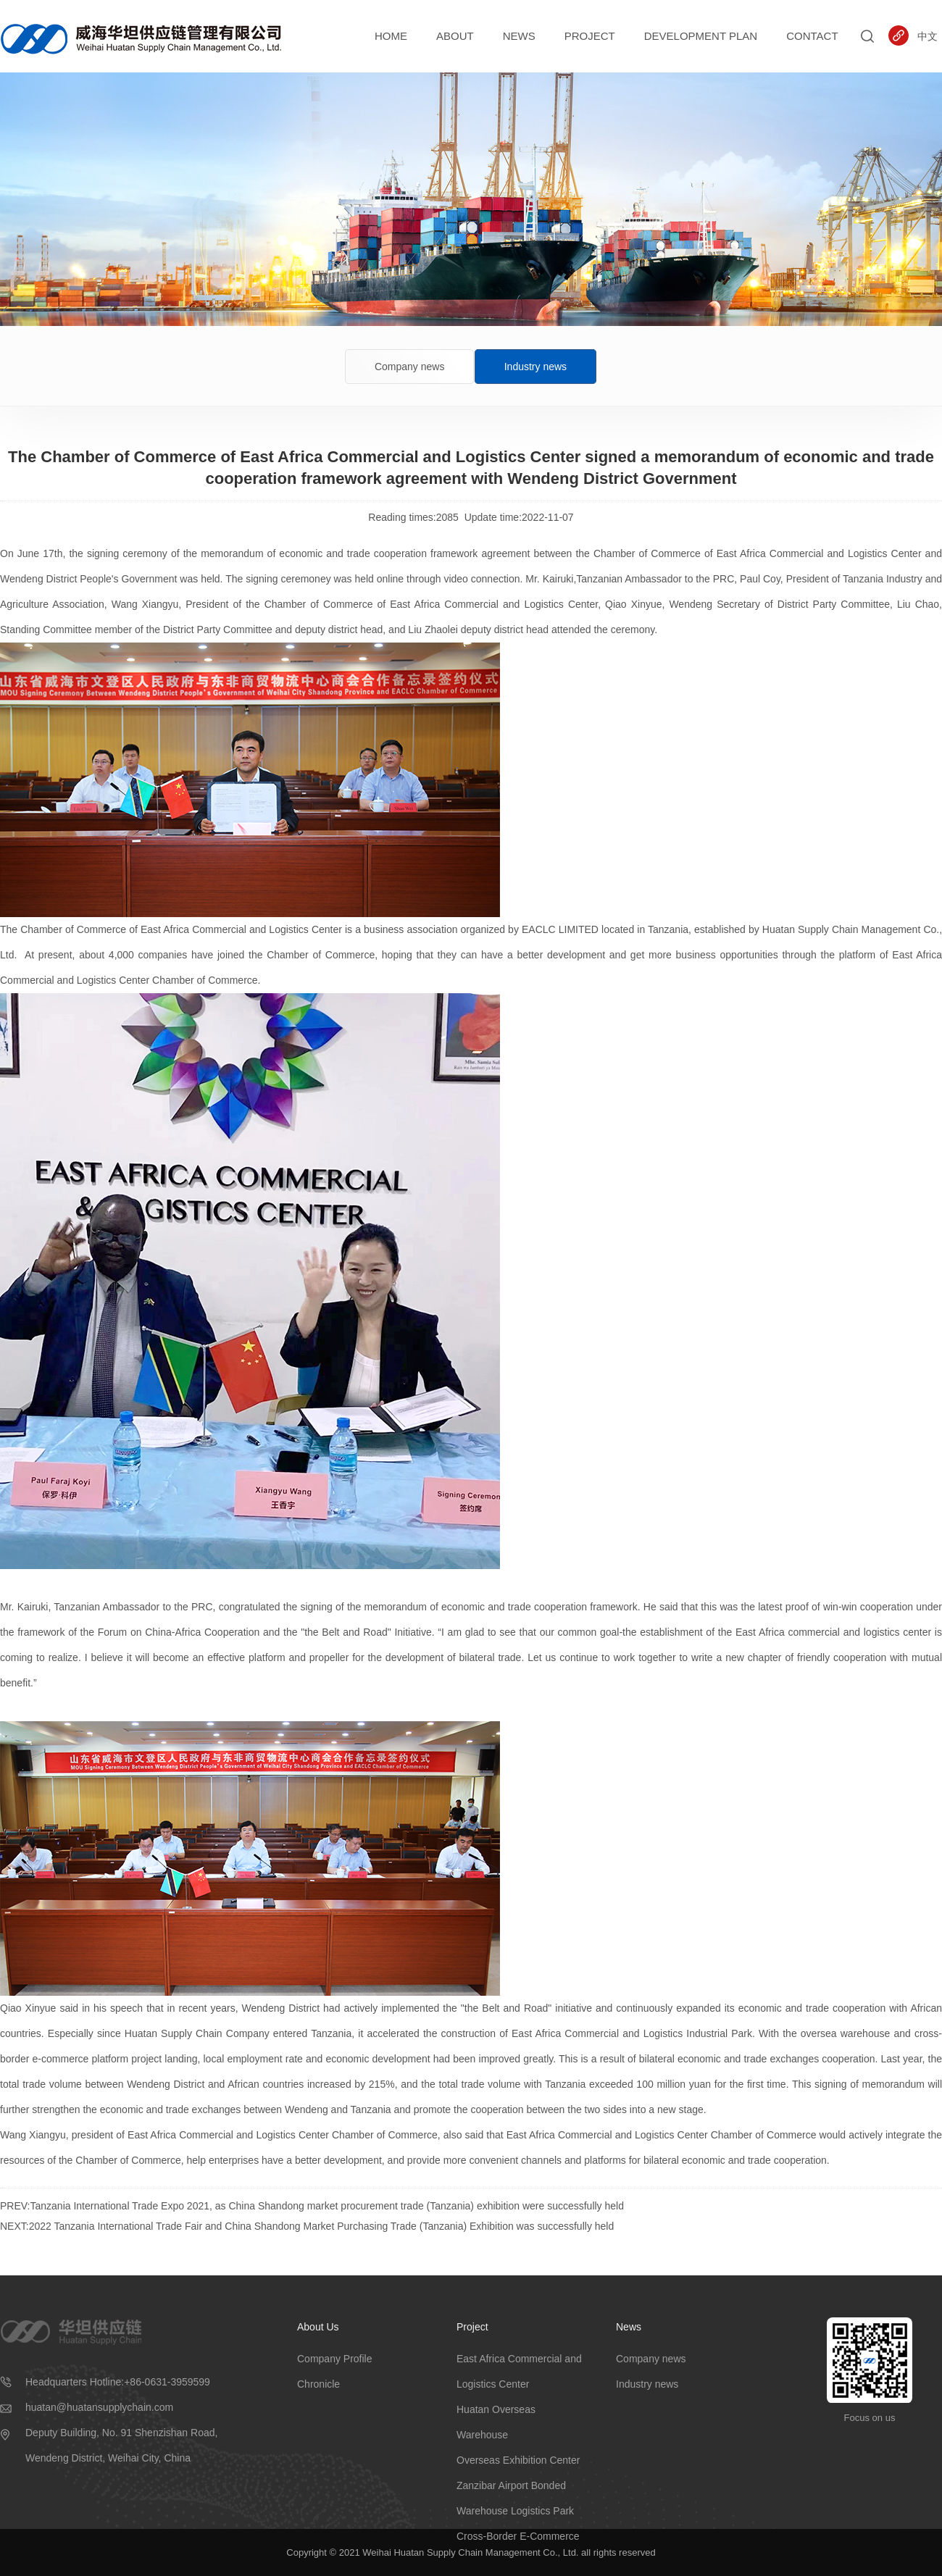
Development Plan (700, 36)
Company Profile (334, 2358)
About (455, 36)
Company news (410, 366)
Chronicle (318, 2384)
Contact (812, 36)
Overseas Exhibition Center (518, 2460)
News (519, 36)
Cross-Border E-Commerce (518, 2536)
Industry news (535, 366)
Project (589, 36)
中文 (927, 36)
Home (391, 36)
